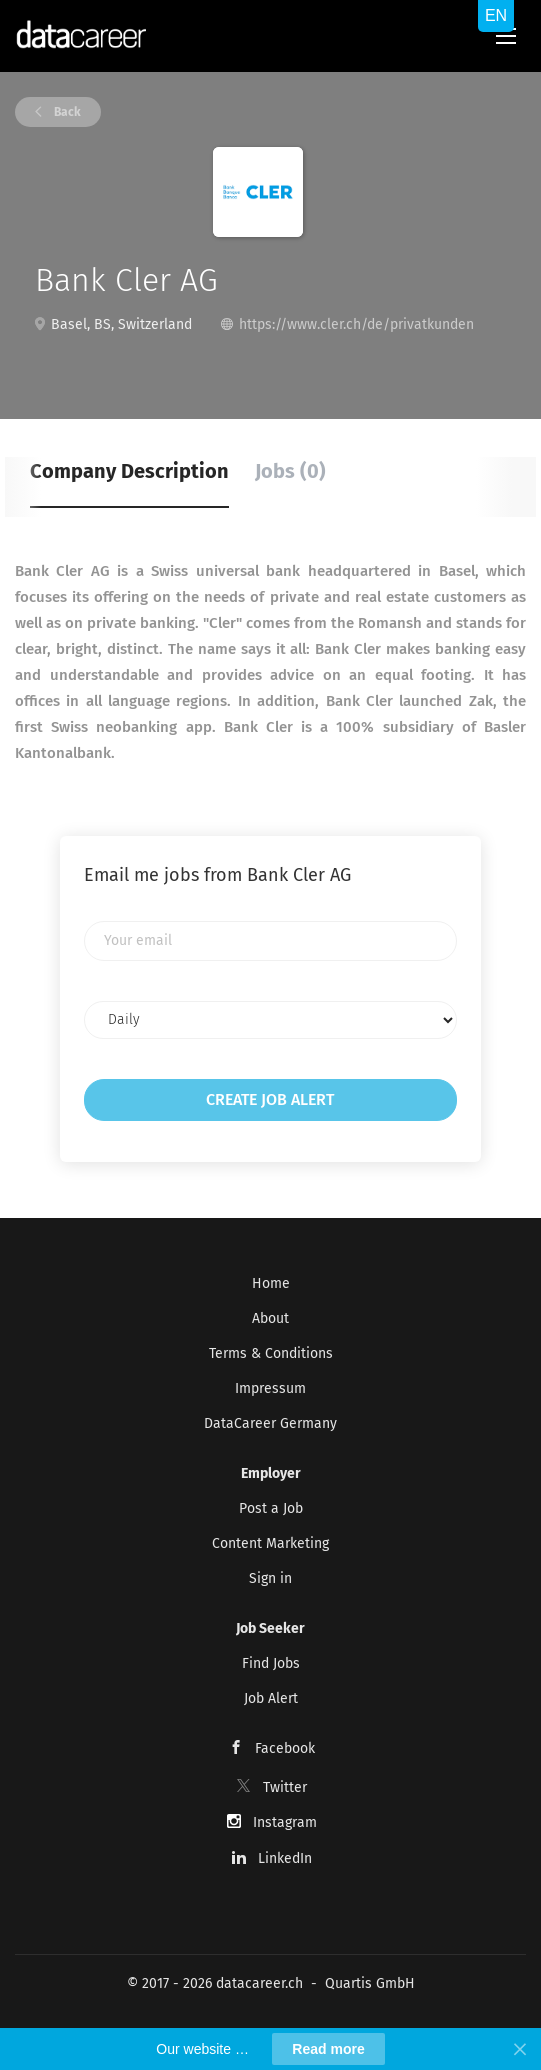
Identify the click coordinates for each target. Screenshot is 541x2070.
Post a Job (271, 1508)
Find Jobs (271, 1663)
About (270, 1318)
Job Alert (271, 1698)
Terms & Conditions (271, 1353)
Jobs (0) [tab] (290, 471)
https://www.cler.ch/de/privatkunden (356, 324)
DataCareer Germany (270, 1423)
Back (66, 112)
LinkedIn (285, 1858)
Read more (328, 2049)
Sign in (270, 1578)
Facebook (285, 1748)
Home (271, 1283)
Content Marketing (270, 1543)
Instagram (285, 1822)
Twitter (285, 1787)
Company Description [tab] (129, 471)
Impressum (270, 1388)
